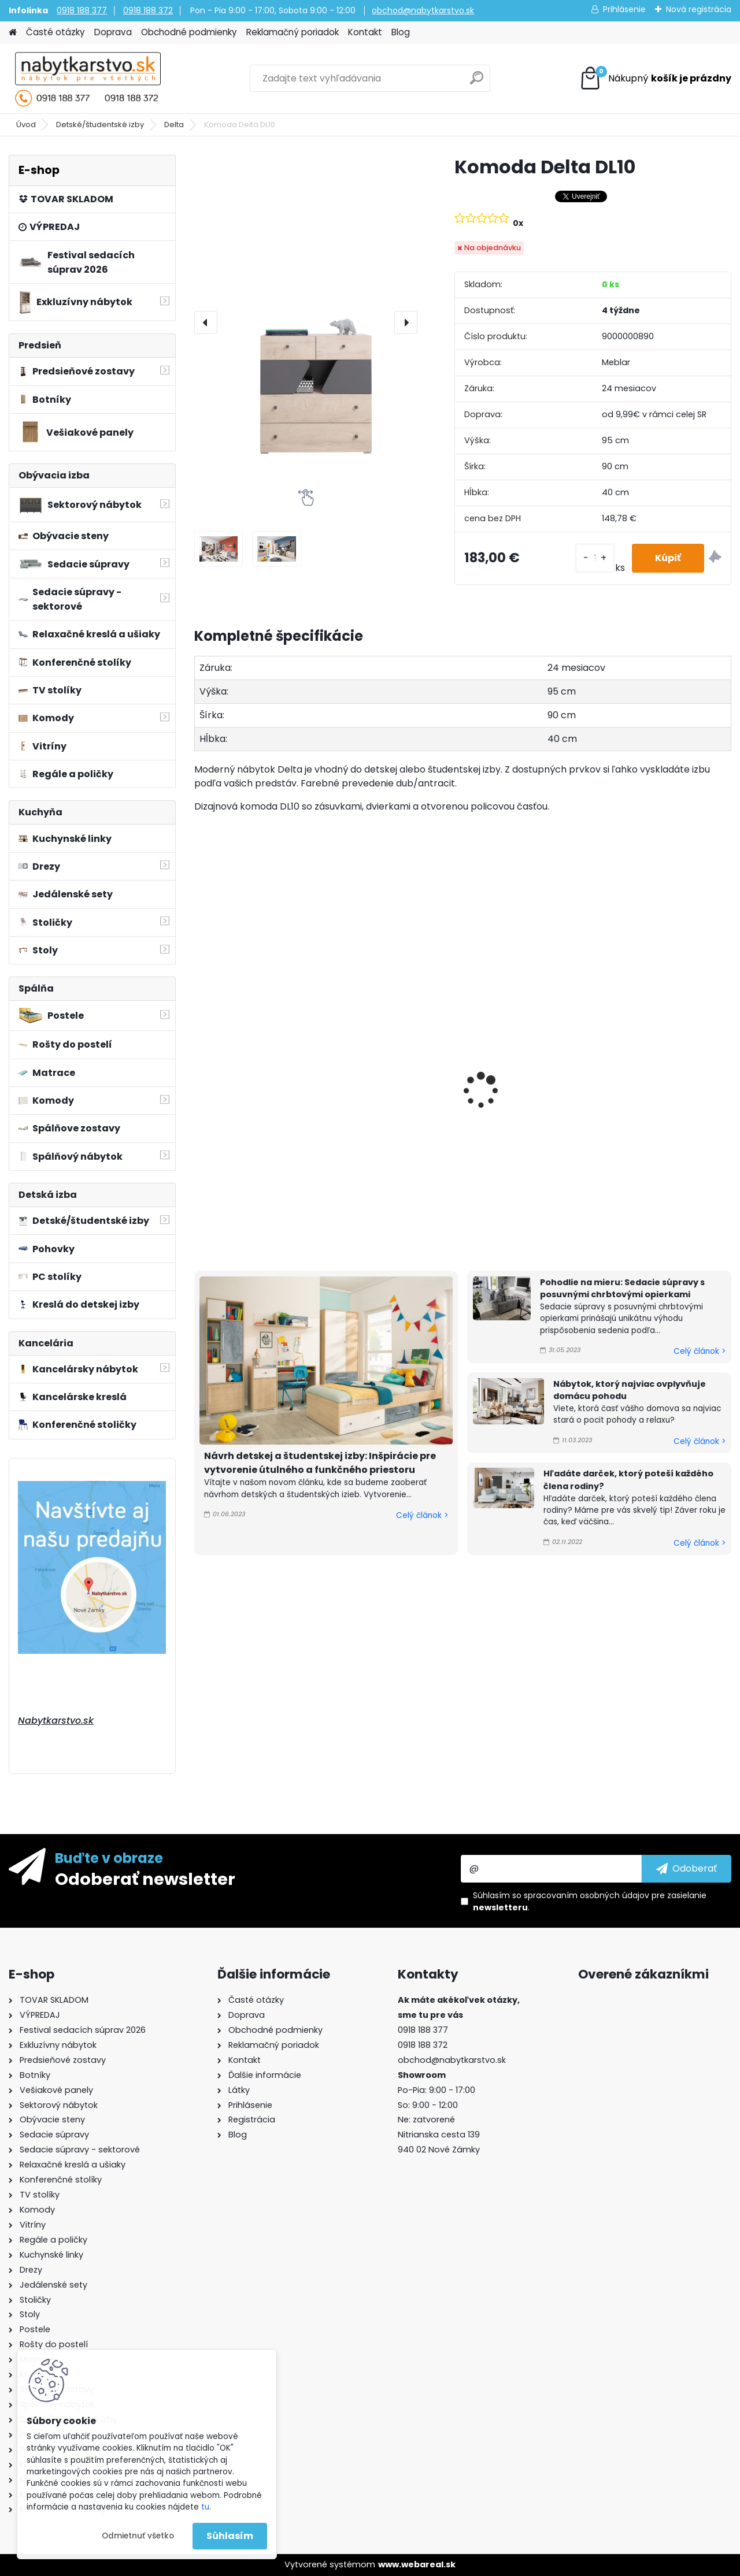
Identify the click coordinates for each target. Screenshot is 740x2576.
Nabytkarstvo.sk (56, 1720)
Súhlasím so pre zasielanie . (589, 1901)
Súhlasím (229, 2535)
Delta (174, 124)
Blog (400, 32)
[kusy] (595, 558)
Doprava (113, 32)
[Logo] (88, 78)
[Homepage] (13, 32)
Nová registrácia (698, 9)
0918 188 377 (82, 10)
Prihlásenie (624, 9)
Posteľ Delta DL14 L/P (385, 1009)
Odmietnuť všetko (138, 2535)
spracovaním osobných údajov (586, 1895)
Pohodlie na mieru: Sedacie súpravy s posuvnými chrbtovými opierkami (622, 1288)
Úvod (26, 124)
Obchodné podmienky (189, 32)
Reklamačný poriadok (292, 32)
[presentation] (205, 322)
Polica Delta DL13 (512, 1102)
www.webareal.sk (417, 2564)
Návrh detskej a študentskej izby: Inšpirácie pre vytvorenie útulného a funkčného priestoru (320, 1462)
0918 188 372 (148, 10)
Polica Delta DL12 (649, 1102)
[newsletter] (686, 1868)
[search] (476, 82)
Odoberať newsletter (145, 1879)
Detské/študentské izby (100, 124)
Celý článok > (422, 1515)
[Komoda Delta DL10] (305, 322)
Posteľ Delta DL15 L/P (248, 1009)
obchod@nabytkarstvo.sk (423, 10)
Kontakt (365, 32)
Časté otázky (55, 32)
